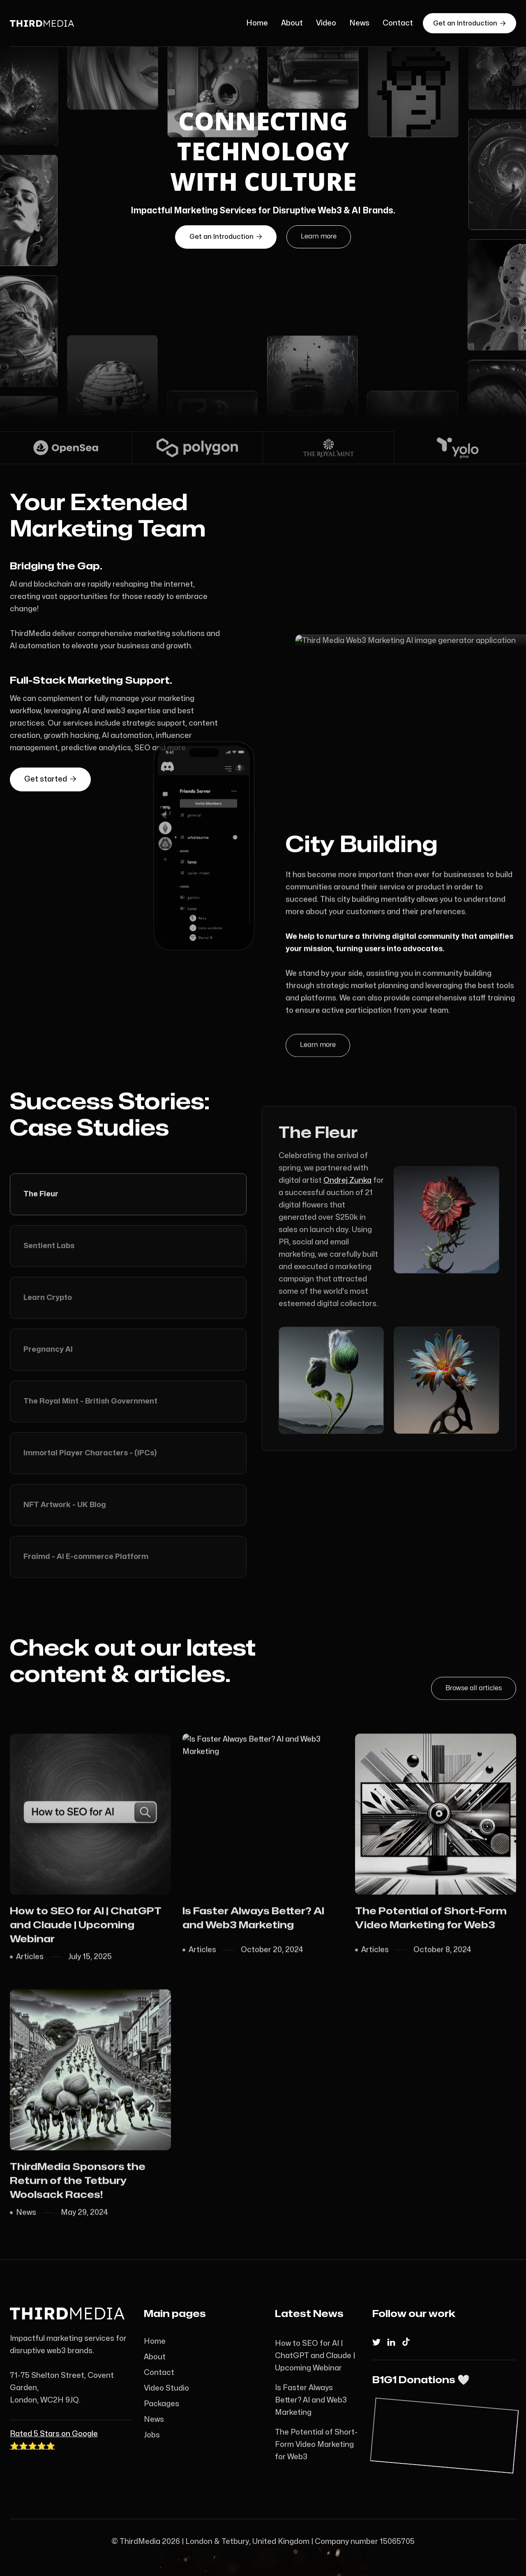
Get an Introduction (469, 23)
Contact (398, 23)
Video (326, 23)
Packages (161, 2403)
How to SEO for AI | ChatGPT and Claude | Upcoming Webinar (315, 2356)
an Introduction (225, 236)
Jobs (152, 2435)
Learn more (319, 236)
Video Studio (166, 2388)
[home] (68, 23)
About (292, 23)
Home (257, 23)
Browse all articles (473, 1684)
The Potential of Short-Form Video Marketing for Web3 (316, 2444)
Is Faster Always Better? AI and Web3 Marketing (311, 2400)
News (359, 23)
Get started (50, 762)
